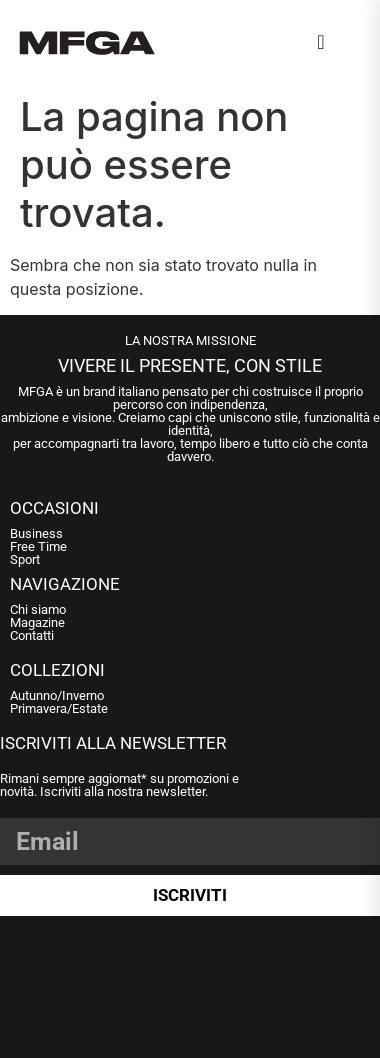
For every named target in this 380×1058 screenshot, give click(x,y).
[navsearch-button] (321, 42)
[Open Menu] (351, 46)
